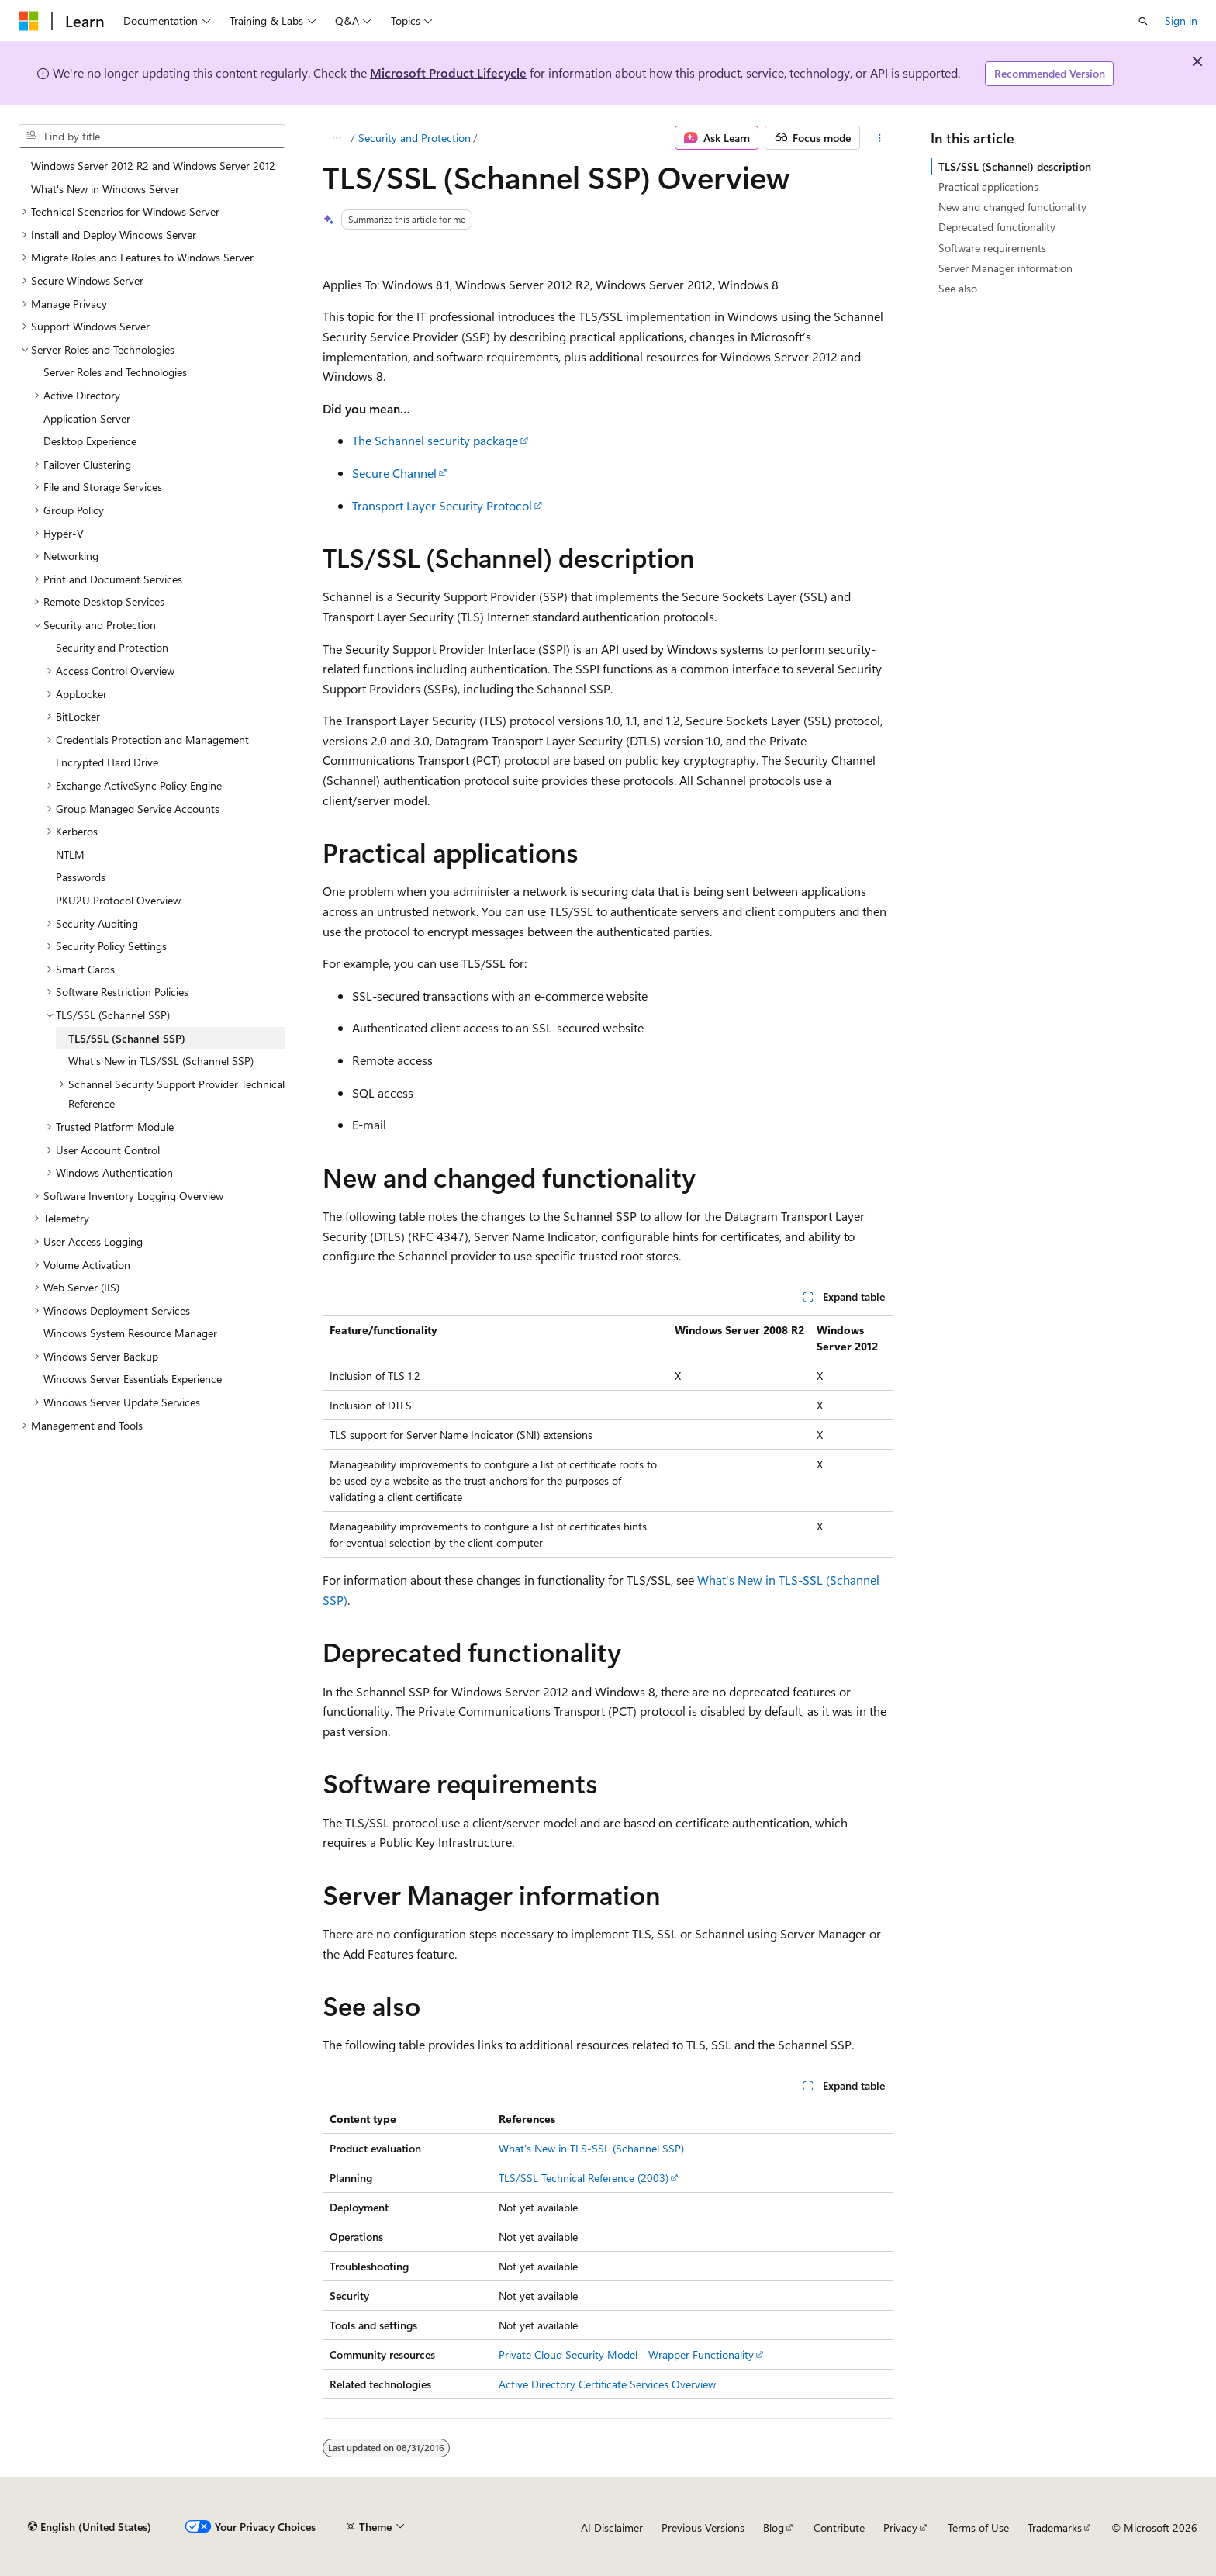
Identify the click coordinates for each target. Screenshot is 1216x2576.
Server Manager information (1005, 268)
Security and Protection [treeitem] (112, 647)
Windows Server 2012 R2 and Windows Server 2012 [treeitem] (153, 165)
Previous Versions (703, 2527)
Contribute (839, 2527)
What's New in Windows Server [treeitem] (105, 189)
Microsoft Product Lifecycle (448, 72)
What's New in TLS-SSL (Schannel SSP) (591, 2148)
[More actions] (879, 138)
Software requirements (992, 247)
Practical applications (988, 186)
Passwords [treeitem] (80, 877)
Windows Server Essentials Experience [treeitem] (132, 1378)
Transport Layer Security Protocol (442, 505)
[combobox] (152, 136)
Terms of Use (978, 2527)
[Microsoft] (29, 21)
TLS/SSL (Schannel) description (1014, 166)
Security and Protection (414, 137)
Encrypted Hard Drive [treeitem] (107, 762)
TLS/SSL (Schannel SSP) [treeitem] (126, 1038)
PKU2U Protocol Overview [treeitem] (118, 900)
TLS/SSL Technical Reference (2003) (583, 2177)
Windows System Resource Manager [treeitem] (130, 1333)
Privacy (900, 2527)
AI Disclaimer (612, 2527)
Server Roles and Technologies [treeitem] (115, 372)
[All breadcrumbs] (336, 138)
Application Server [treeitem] (86, 418)
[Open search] (1143, 21)
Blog (773, 2527)
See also (957, 288)
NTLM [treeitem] (70, 854)
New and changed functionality (1012, 206)
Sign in (1181, 20)
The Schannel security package (435, 440)
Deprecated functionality (996, 227)
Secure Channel (394, 473)
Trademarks (1055, 2527)
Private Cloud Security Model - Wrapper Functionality (626, 2354)
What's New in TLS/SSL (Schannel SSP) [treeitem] (161, 1060)
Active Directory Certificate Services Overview (607, 2384)
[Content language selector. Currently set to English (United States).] (90, 2527)
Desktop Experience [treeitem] (89, 441)
